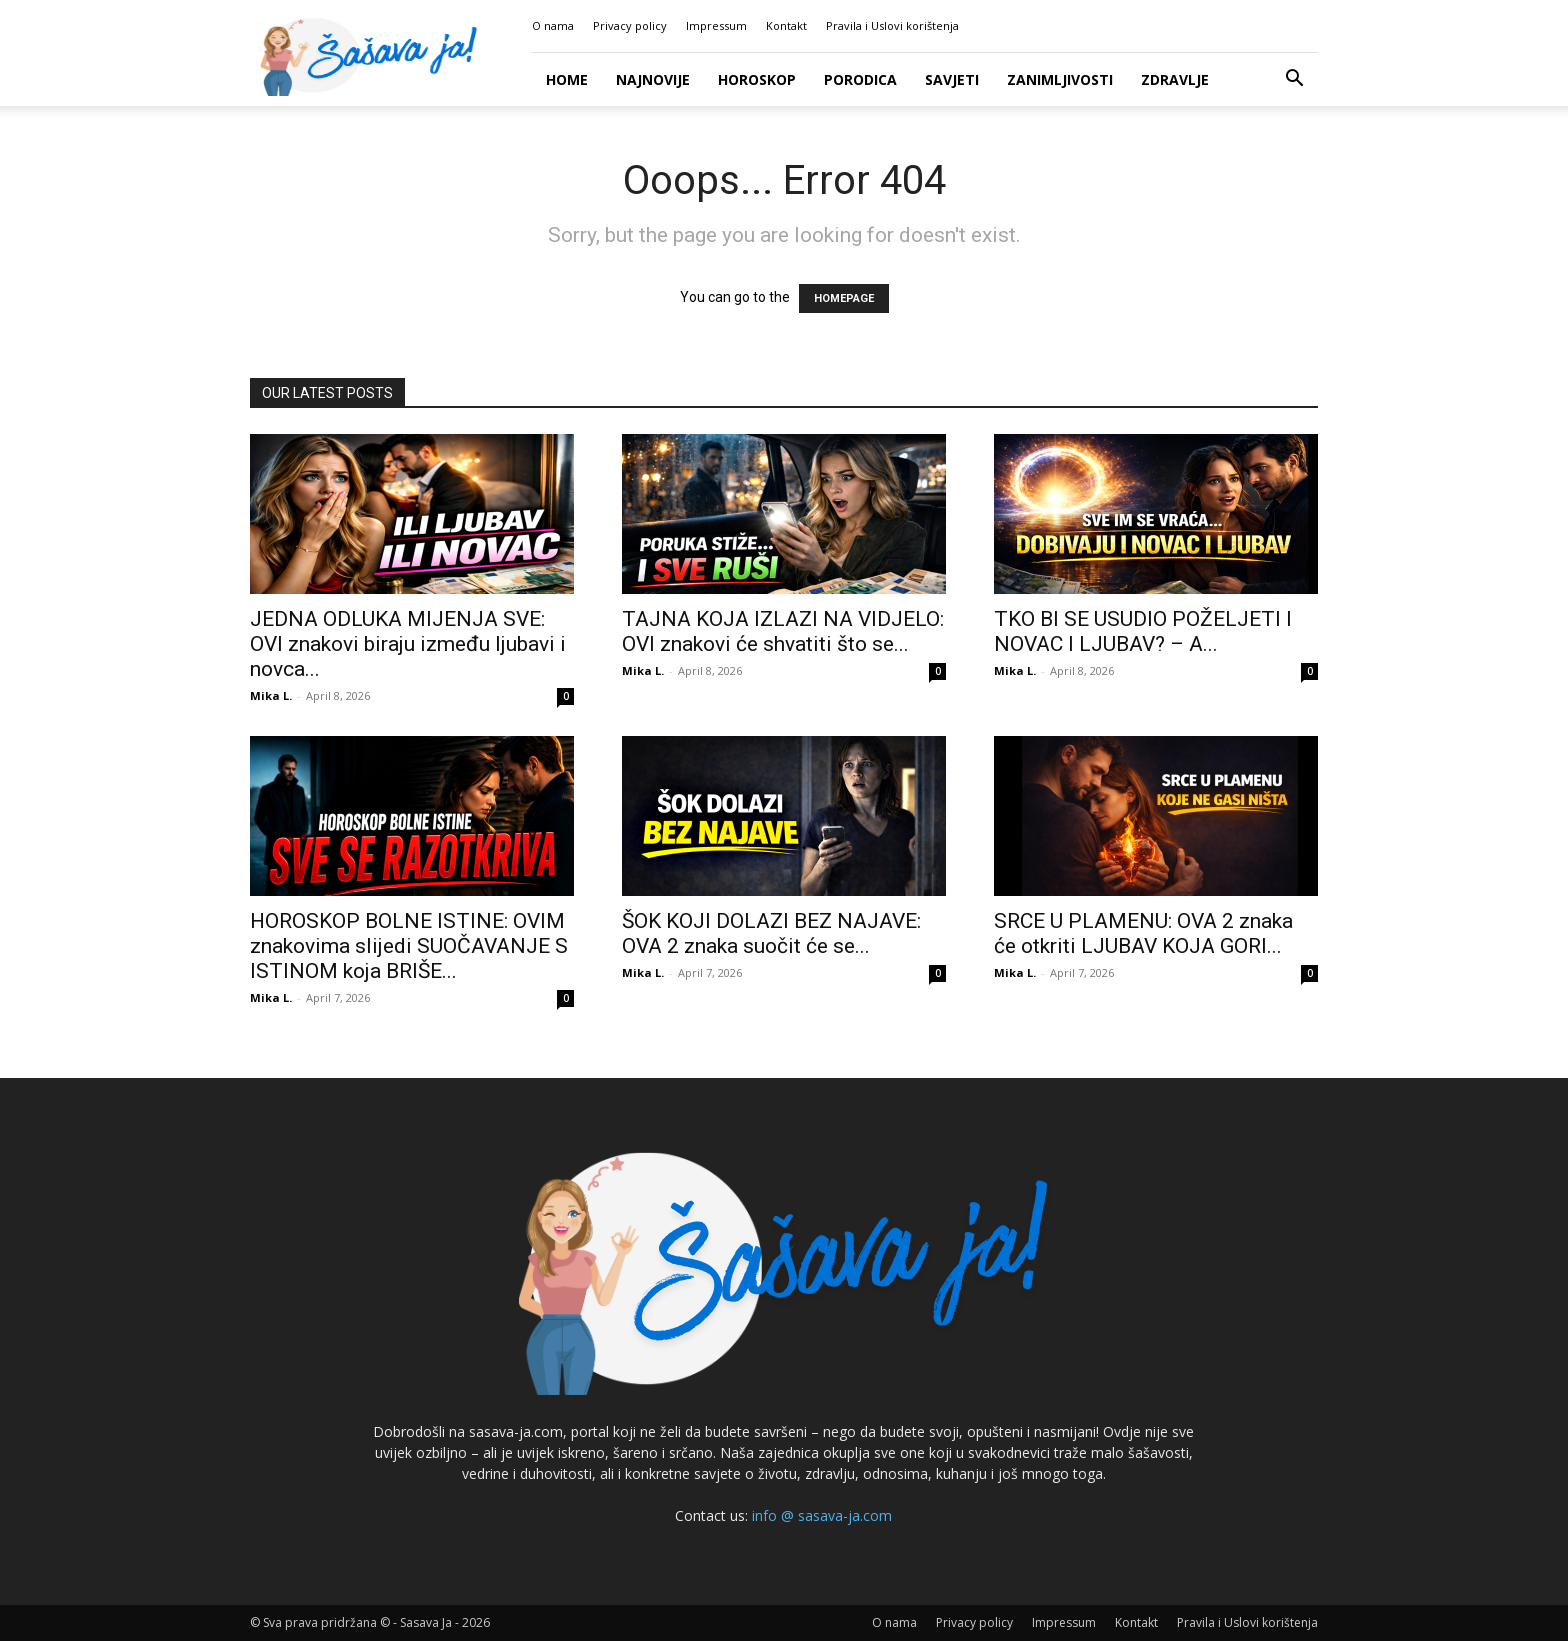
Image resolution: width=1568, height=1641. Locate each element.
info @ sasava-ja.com (822, 1515)
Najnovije (653, 79)
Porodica (860, 79)
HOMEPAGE (844, 298)
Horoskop (757, 79)
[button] (1294, 80)
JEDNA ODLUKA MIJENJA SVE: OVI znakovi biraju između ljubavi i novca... (408, 644)
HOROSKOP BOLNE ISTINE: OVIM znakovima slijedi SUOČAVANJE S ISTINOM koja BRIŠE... (409, 946)
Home (567, 79)
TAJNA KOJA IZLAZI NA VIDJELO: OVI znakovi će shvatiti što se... (783, 631)
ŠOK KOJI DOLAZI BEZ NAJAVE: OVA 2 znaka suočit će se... (771, 933)
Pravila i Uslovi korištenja (892, 25)
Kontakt (786, 25)
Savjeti (952, 79)
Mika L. (271, 695)
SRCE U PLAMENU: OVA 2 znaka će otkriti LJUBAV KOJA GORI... (1143, 933)
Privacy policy (630, 25)
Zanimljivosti (1060, 79)
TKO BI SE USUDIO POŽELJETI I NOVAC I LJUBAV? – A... (1143, 631)
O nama (553, 25)
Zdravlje (1175, 79)
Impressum (716, 25)
